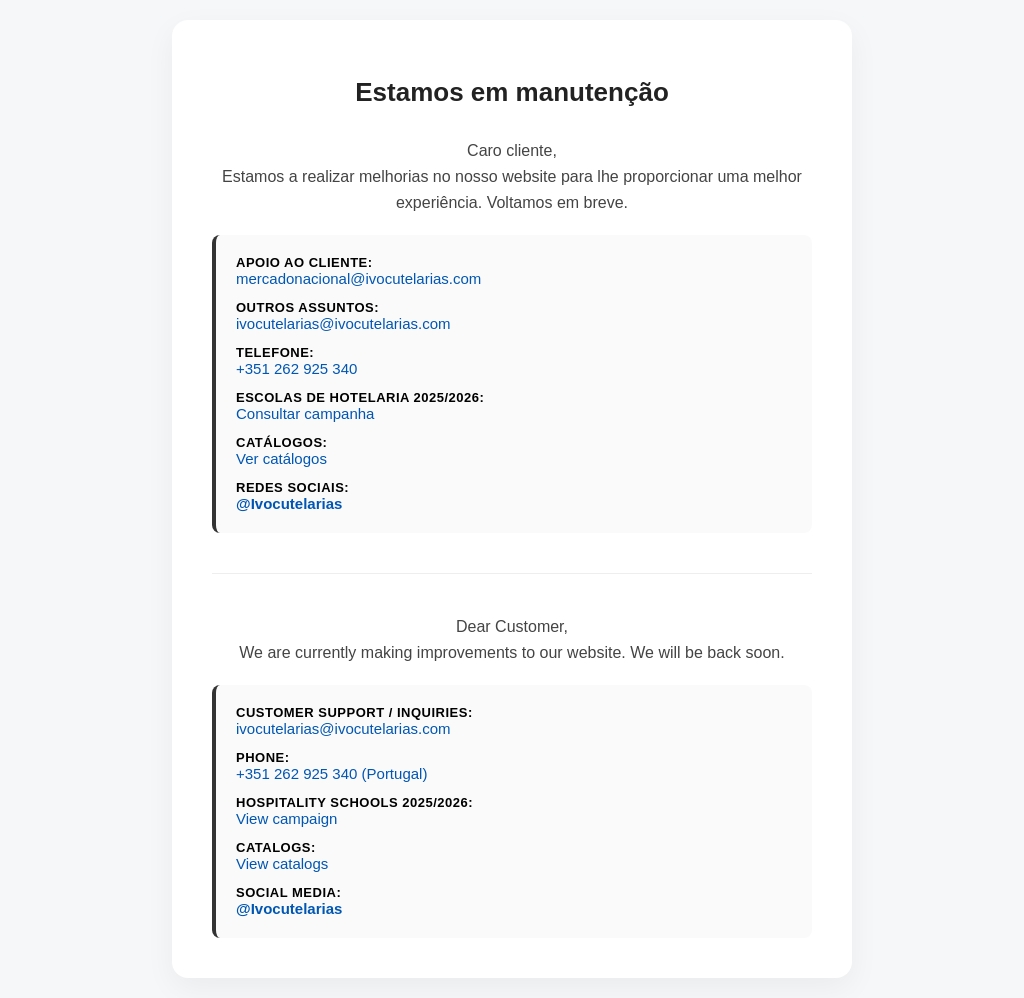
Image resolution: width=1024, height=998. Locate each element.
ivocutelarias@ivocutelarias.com (343, 323)
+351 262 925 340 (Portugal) (331, 773)
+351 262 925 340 (296, 368)
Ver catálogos (281, 458)
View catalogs (282, 863)
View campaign (286, 818)
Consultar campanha (305, 413)
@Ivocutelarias (289, 503)
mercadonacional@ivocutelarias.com (358, 278)
